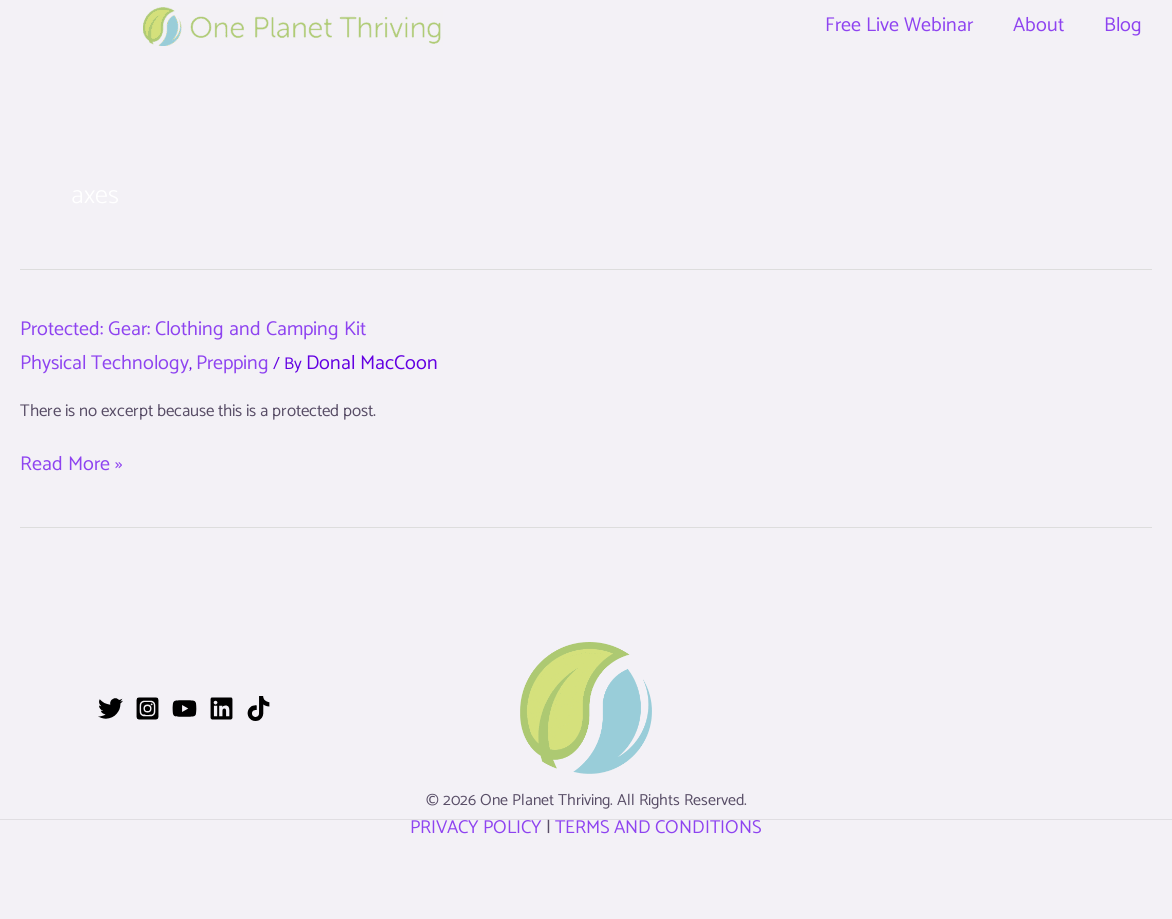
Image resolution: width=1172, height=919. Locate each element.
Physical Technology (104, 363)
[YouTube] (184, 708)
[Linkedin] (221, 708)
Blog (1123, 25)
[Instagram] (147, 708)
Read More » (71, 464)
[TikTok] (258, 708)
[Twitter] (110, 708)
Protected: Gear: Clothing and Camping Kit (193, 329)
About (1038, 25)
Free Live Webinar (899, 25)
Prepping (232, 363)
